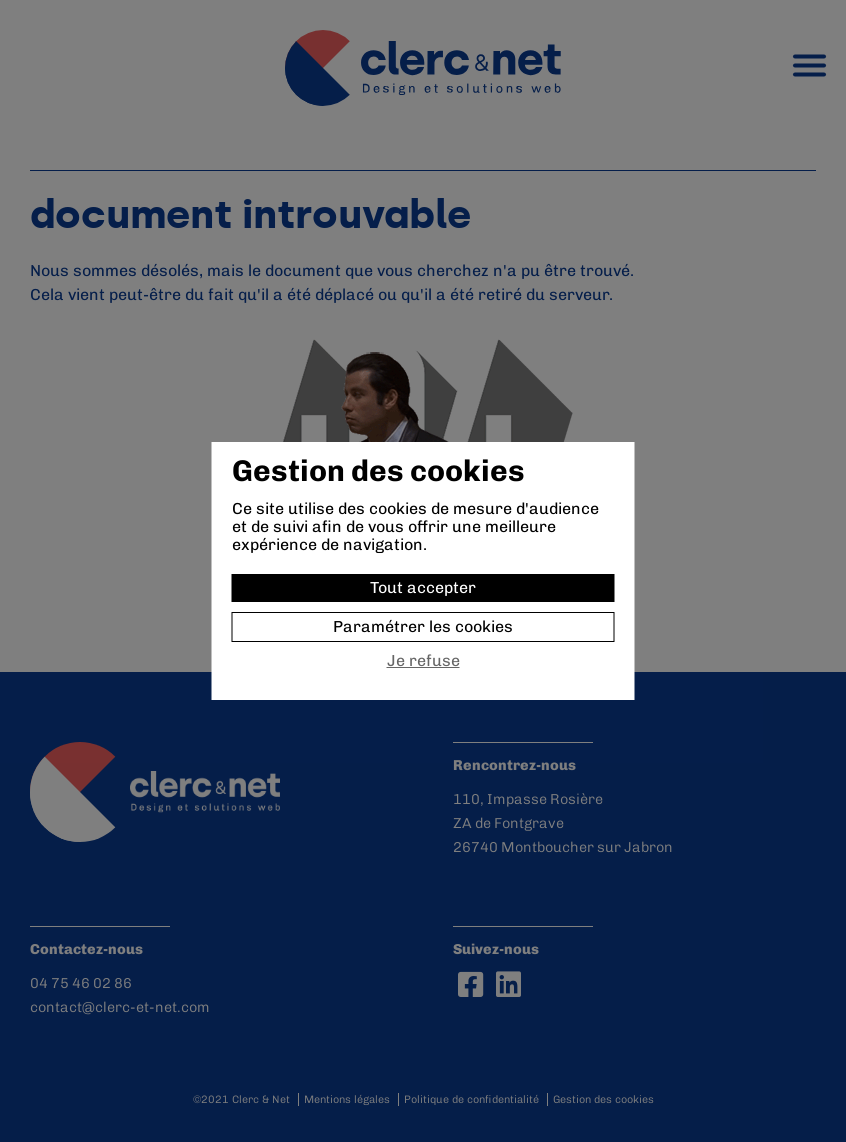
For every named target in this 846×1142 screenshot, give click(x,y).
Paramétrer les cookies (423, 626)
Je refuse (423, 661)
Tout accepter (423, 587)
